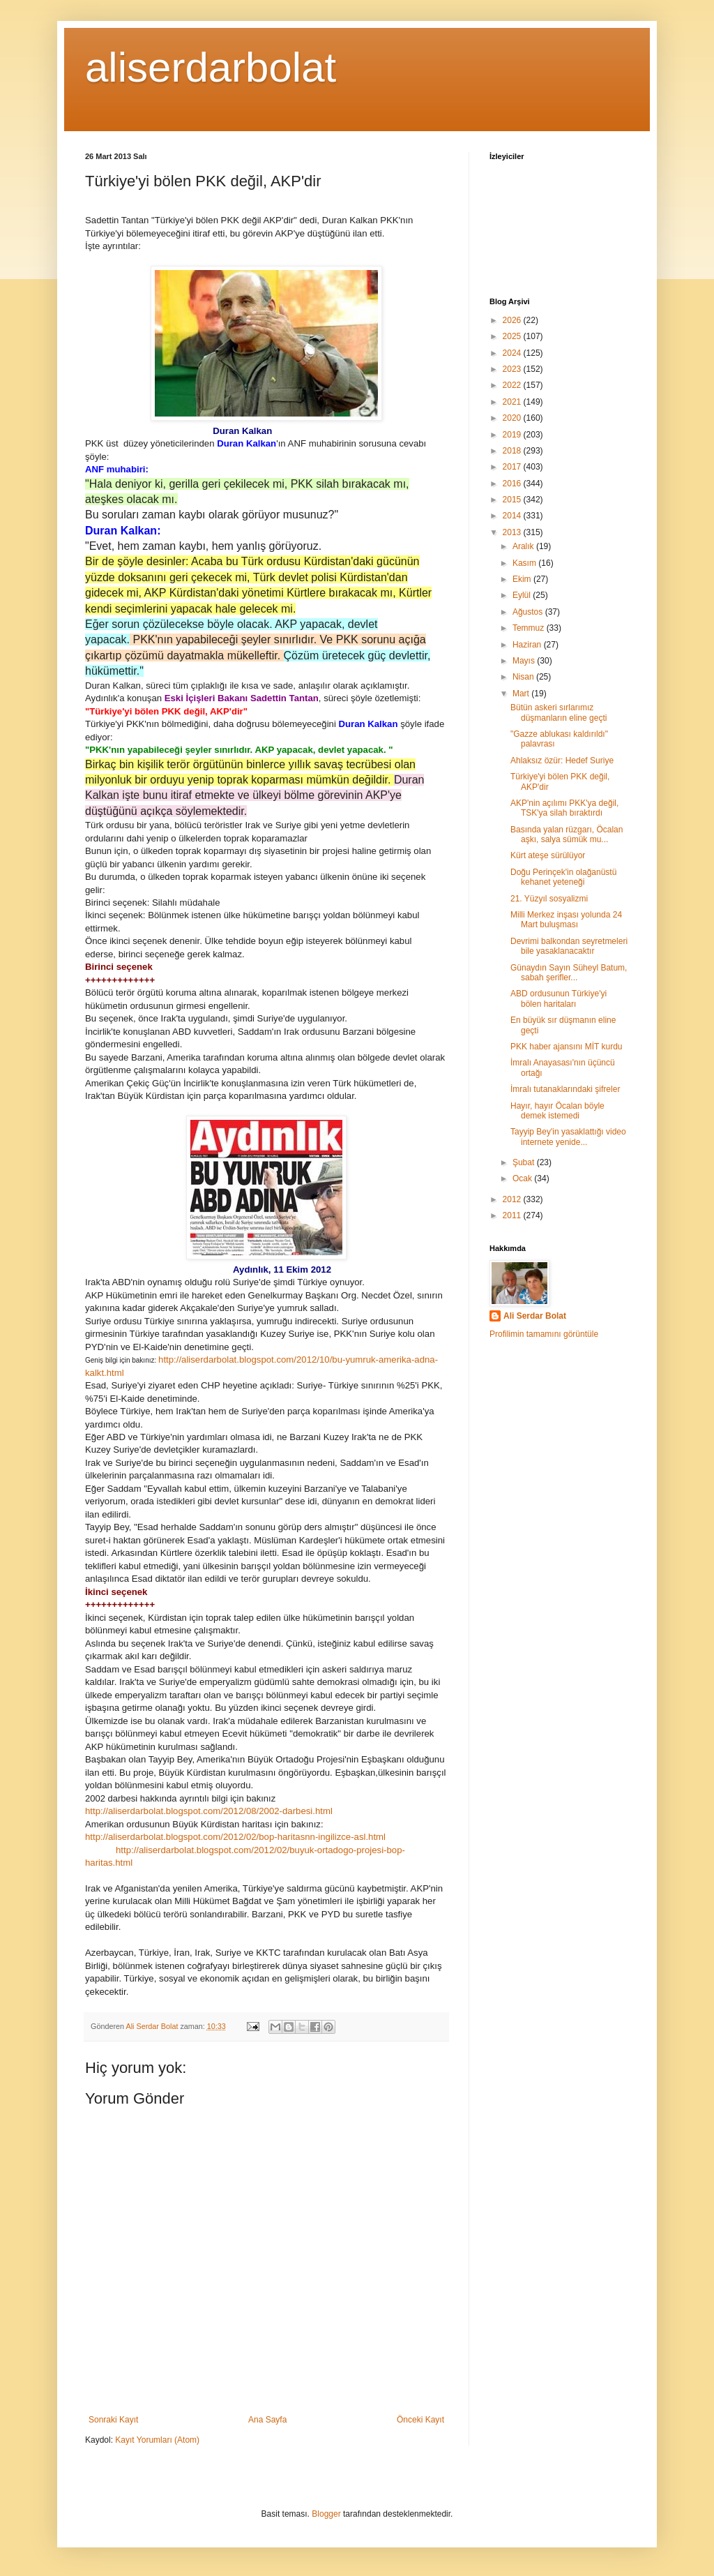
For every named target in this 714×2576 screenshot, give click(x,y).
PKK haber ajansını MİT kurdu (566, 1046)
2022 (513, 385)
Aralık (524, 546)
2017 (513, 467)
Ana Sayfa (267, 2420)
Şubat (524, 1162)
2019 (513, 435)
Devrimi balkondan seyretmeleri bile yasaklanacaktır (569, 946)
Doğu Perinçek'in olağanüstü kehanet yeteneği (563, 877)
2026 (513, 320)
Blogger (326, 2514)
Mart (521, 693)
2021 (513, 402)
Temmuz (529, 628)
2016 (513, 483)
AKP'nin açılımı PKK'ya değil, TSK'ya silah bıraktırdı (564, 808)
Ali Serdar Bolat (534, 1316)
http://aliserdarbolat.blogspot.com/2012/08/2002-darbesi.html (209, 1811)
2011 (513, 1215)
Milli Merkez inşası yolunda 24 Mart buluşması (566, 919)
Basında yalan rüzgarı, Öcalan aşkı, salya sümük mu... (566, 834)
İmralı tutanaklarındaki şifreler (565, 1089)
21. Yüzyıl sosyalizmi (549, 899)
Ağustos (528, 612)
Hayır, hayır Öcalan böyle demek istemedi (557, 1111)
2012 (513, 1199)
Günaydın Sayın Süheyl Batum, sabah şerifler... (568, 972)
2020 (513, 418)
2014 (513, 516)
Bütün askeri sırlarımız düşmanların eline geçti (558, 712)
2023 (513, 369)
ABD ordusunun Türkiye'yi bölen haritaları (558, 998)
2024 (513, 353)
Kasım (525, 563)
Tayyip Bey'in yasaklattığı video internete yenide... (568, 1136)
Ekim (522, 579)
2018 (513, 451)
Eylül (522, 595)
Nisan (524, 677)
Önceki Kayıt (420, 2420)
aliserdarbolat (210, 67)
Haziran (528, 645)
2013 (513, 532)
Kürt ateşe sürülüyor (547, 855)
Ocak (523, 1178)
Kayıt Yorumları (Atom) (157, 2440)
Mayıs (524, 661)
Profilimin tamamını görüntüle (543, 1334)
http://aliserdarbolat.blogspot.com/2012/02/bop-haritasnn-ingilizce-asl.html (235, 1837)
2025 (513, 336)
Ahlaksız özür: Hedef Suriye (562, 760)
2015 (513, 499)
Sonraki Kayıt (113, 2420)
